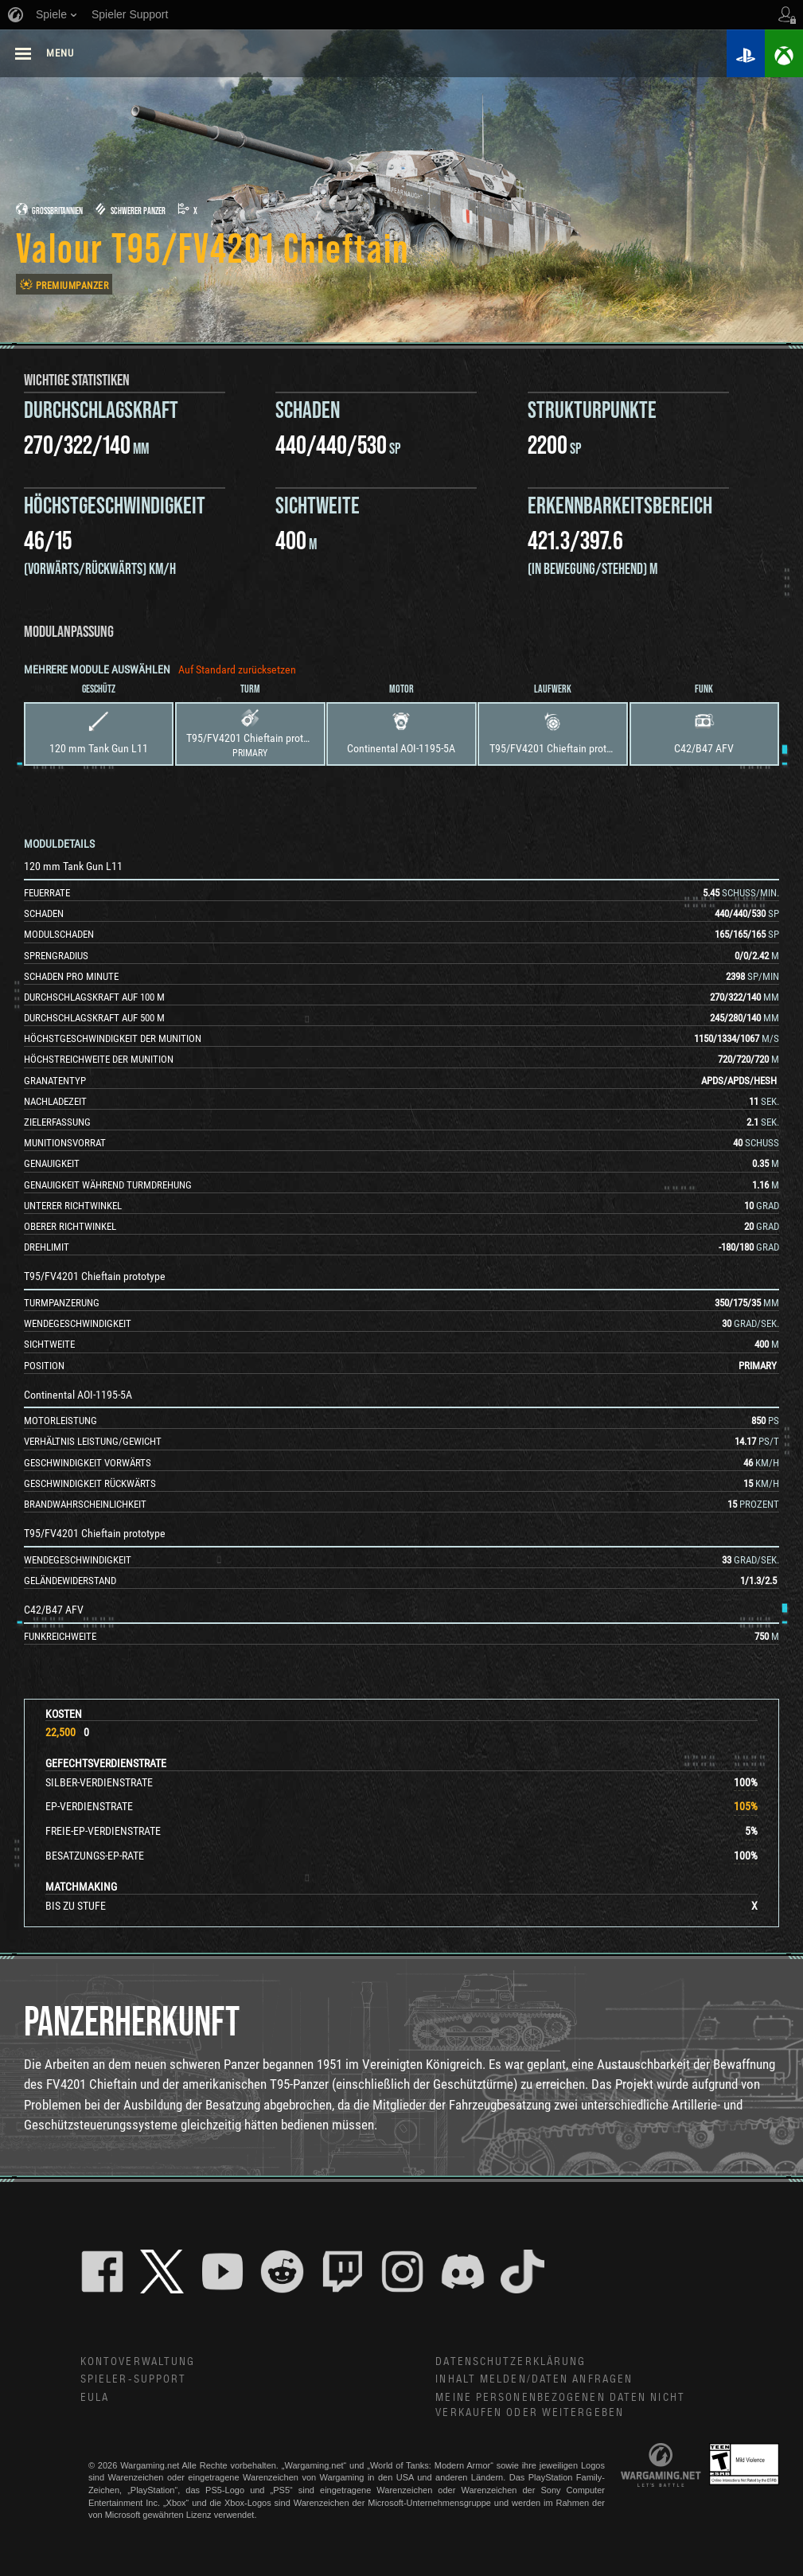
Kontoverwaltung (138, 2361)
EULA (94, 2397)
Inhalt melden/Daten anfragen (534, 2379)
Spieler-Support (133, 2379)
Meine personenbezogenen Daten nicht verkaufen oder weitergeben (560, 2405)
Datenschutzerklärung (510, 2361)
